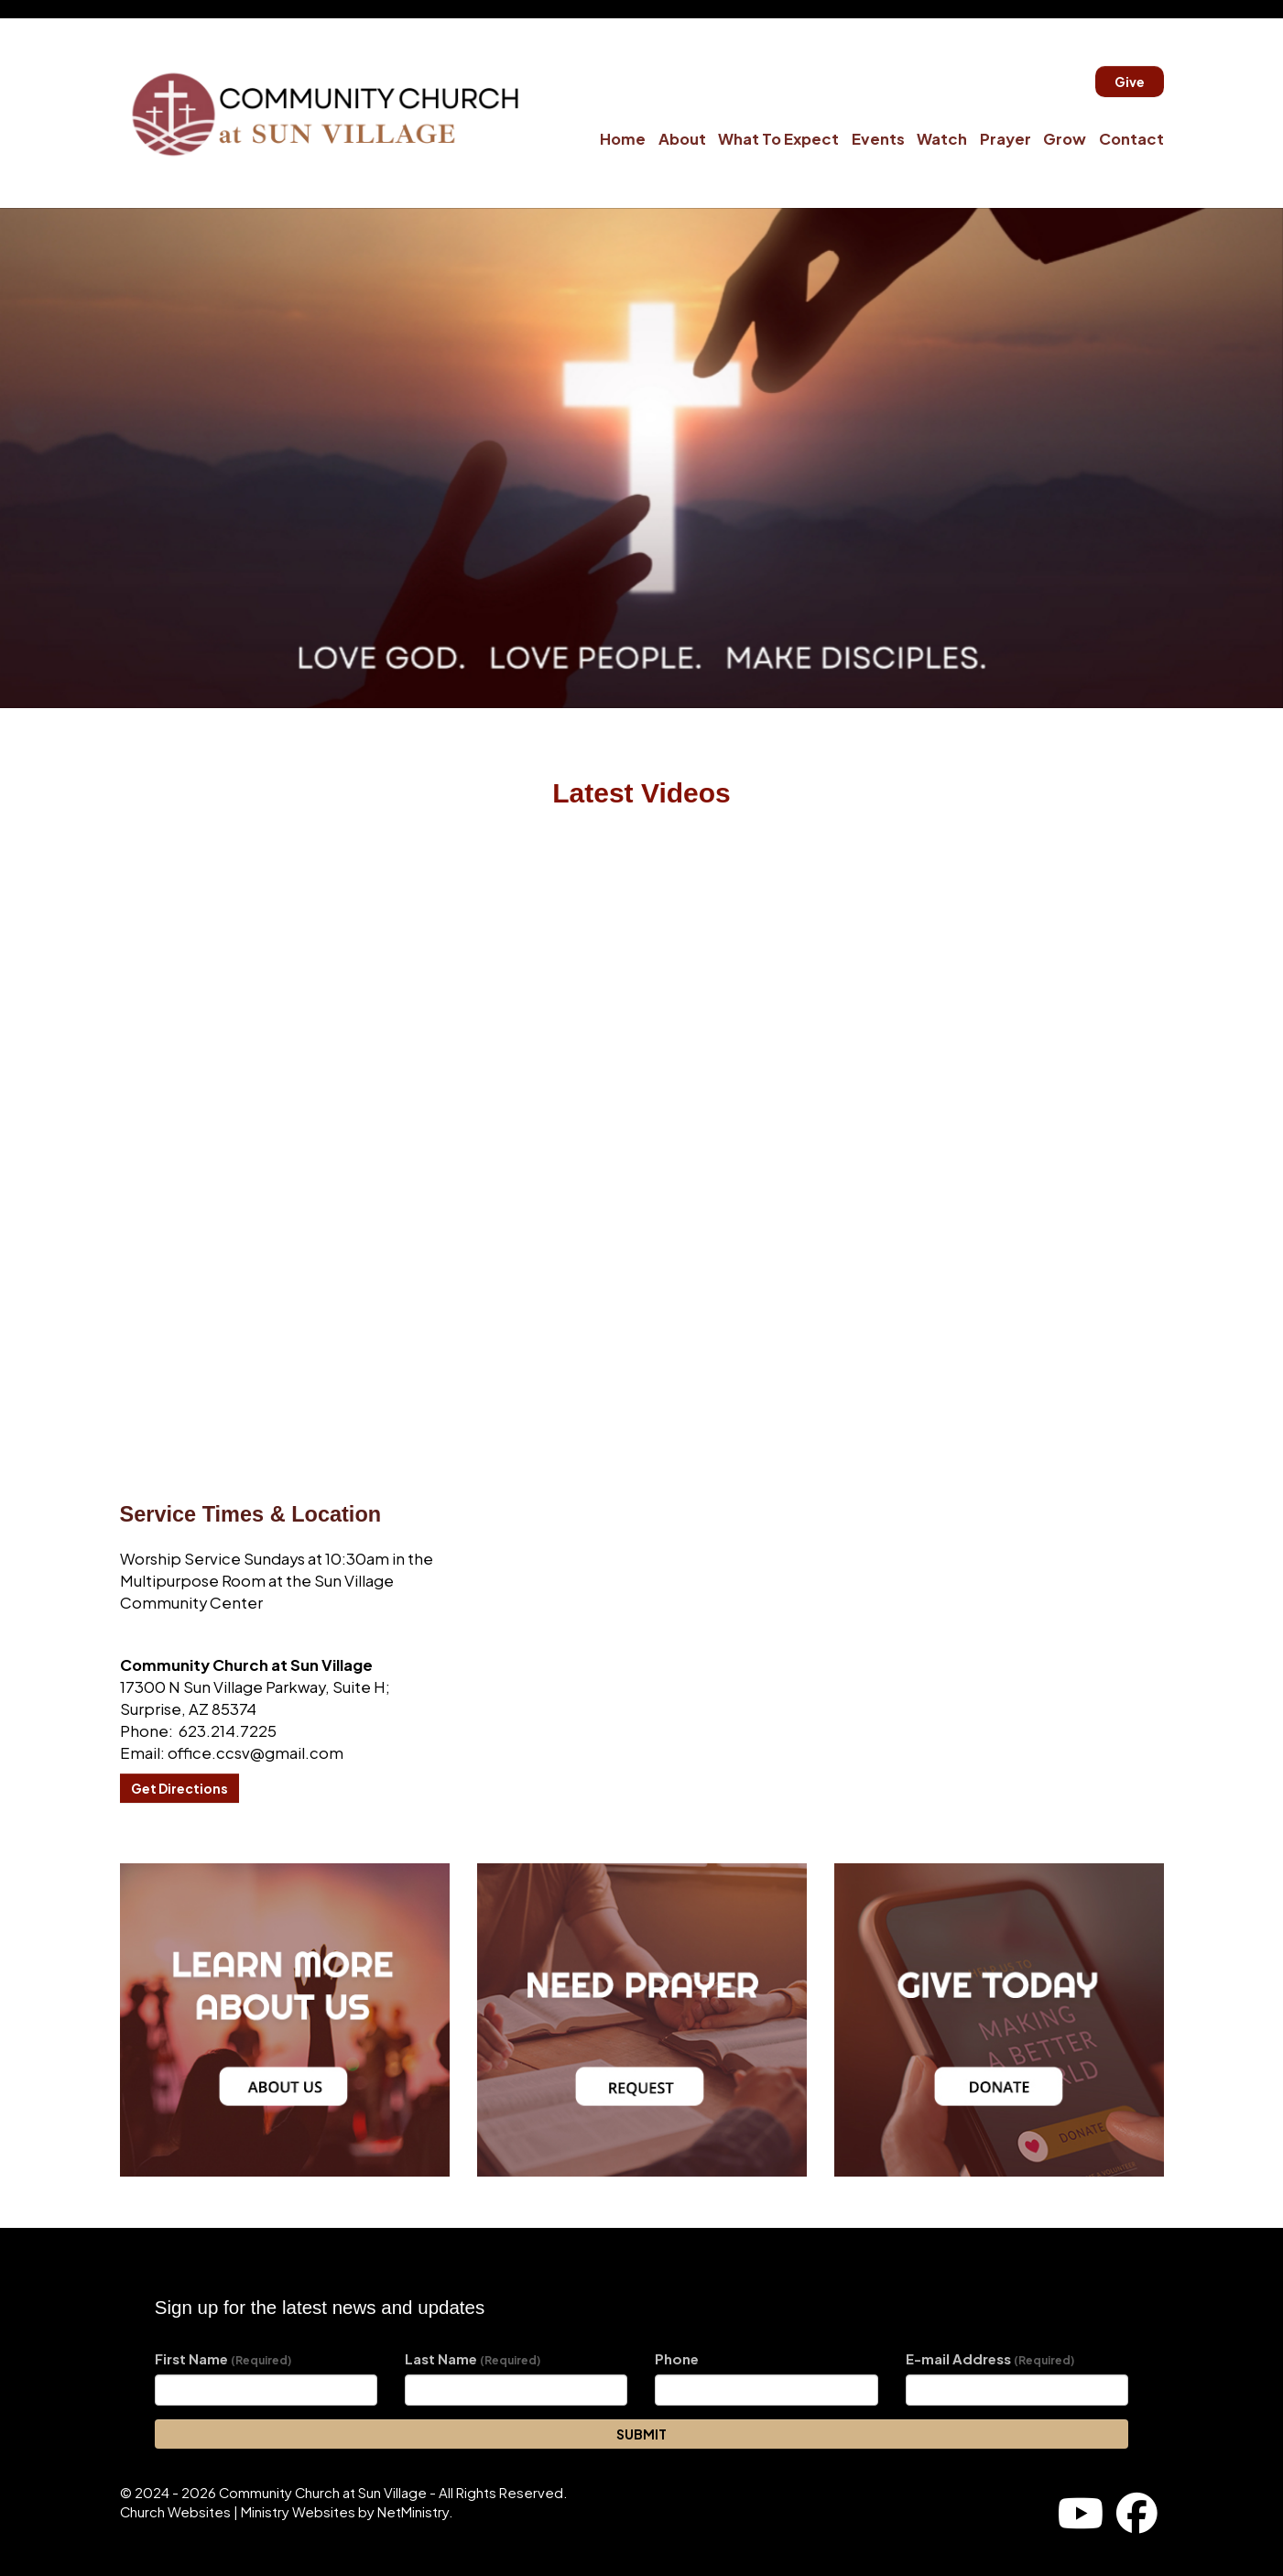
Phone (677, 2359)
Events (878, 138)
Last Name (472, 2359)
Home (623, 138)
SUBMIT (641, 2434)
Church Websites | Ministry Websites (239, 2512)
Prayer (1005, 138)
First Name (223, 2359)
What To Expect (778, 138)
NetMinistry (413, 2512)
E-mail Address (990, 2359)
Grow (1064, 138)
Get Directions (179, 1788)
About (682, 138)
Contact (1131, 138)
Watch (942, 138)
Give (1129, 81)
